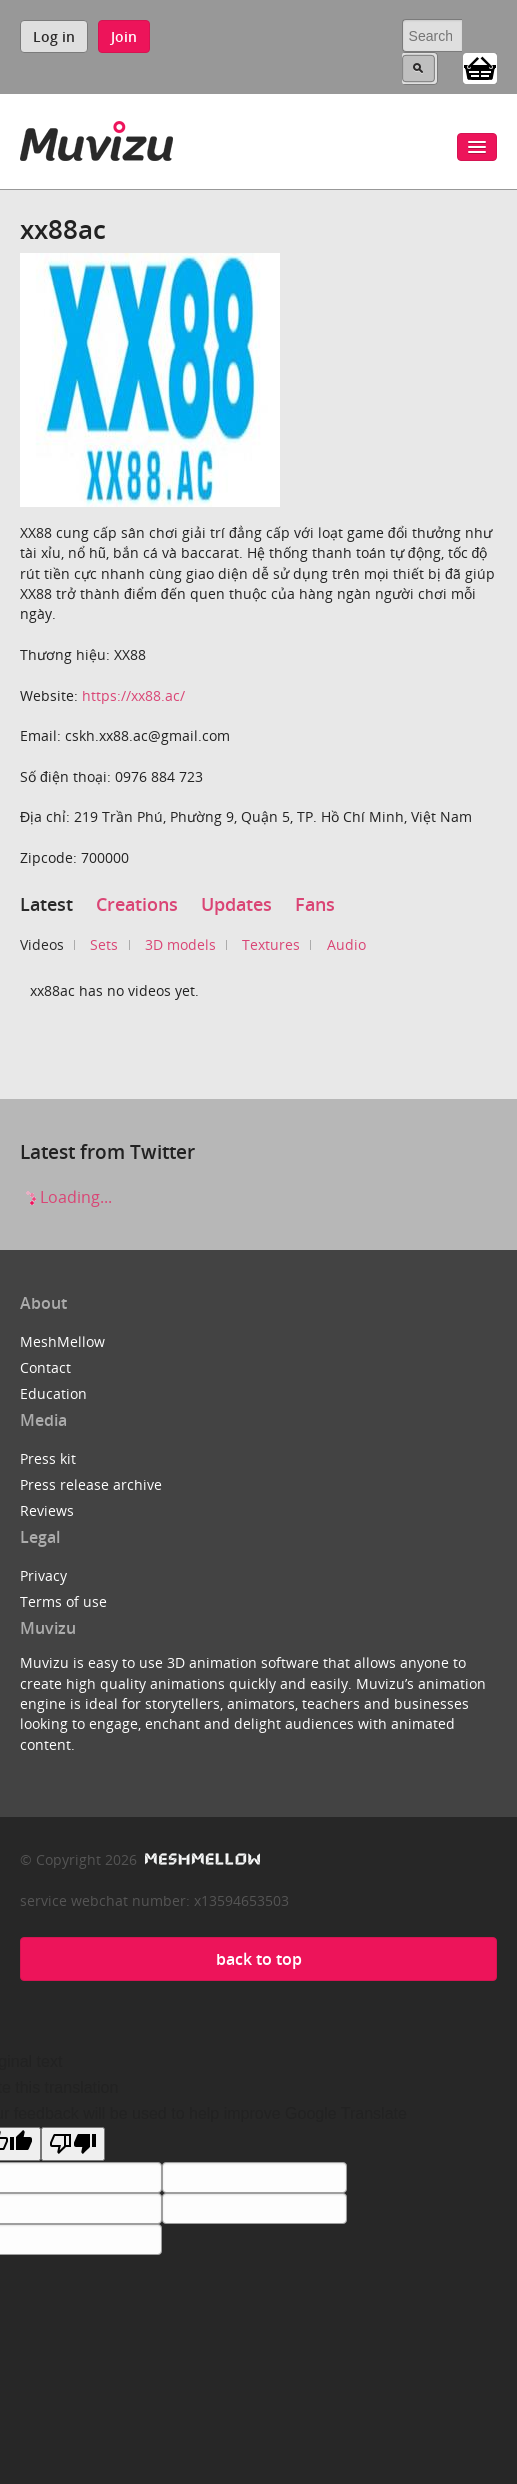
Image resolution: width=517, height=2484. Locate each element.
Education (53, 1393)
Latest (46, 904)
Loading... (66, 1197)
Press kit (48, 1458)
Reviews (47, 1510)
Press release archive (91, 1484)
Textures (271, 944)
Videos (42, 944)
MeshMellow (62, 1341)
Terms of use (63, 1601)
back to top (259, 1959)
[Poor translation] (73, 2144)
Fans (315, 904)
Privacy (43, 1575)
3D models (180, 944)
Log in (54, 36)
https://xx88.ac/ (133, 695)
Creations (137, 904)
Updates (236, 904)
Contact (45, 1367)
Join (124, 36)
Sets (104, 944)
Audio (346, 944)
